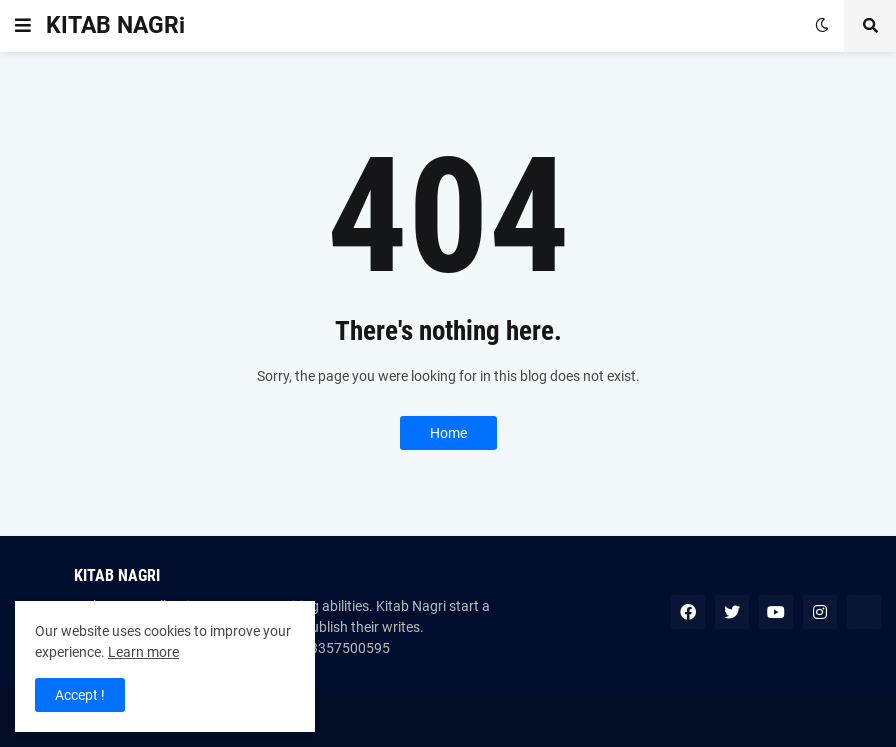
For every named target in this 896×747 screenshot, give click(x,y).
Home (448, 433)
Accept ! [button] (80, 695)
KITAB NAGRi (115, 25)
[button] (23, 26)
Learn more (143, 652)
